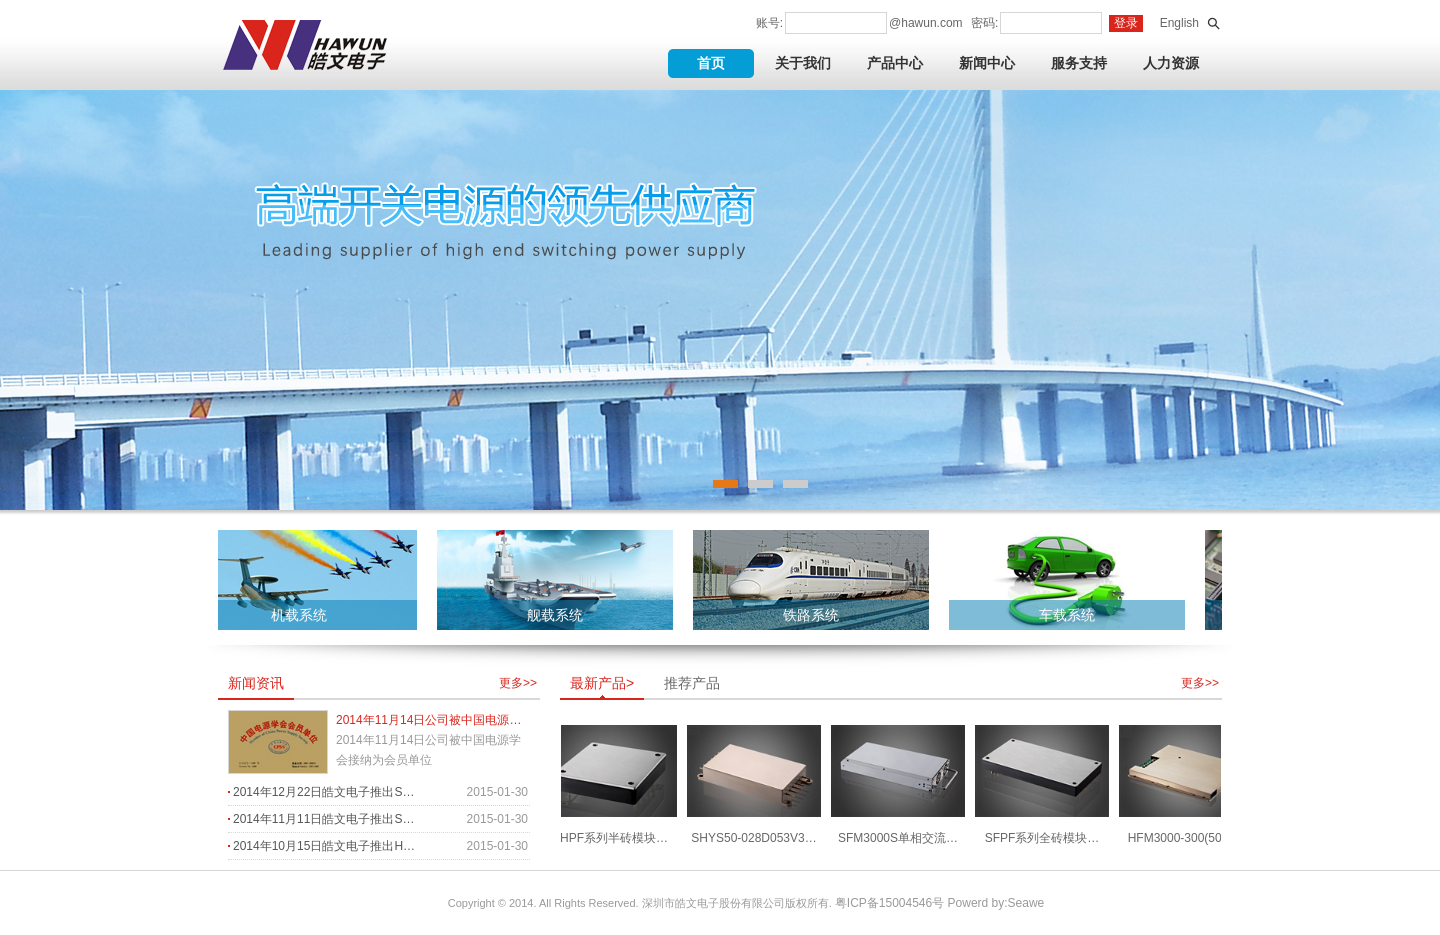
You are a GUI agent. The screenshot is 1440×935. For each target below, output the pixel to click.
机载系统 (302, 615)
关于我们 (803, 63)
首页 (711, 63)
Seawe (1026, 903)
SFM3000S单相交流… (901, 838)
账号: (769, 23)
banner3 (720, 300)
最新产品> (602, 683)
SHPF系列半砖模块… (613, 838)
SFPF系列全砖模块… (1045, 838)
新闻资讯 (256, 683)
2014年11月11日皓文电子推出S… (323, 819)
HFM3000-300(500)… (1189, 838)
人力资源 (1171, 63)
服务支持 (1079, 63)
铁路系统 (814, 615)
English (1179, 23)
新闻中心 (987, 63)
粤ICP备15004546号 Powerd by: (921, 903)
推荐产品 (692, 683)
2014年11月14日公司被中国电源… (428, 720)
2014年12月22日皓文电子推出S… (323, 792)
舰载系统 (558, 615)
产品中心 (895, 63)
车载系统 (1070, 615)
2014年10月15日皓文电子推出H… (324, 846)
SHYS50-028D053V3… (756, 838)
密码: (983, 23)
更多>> (518, 683)
